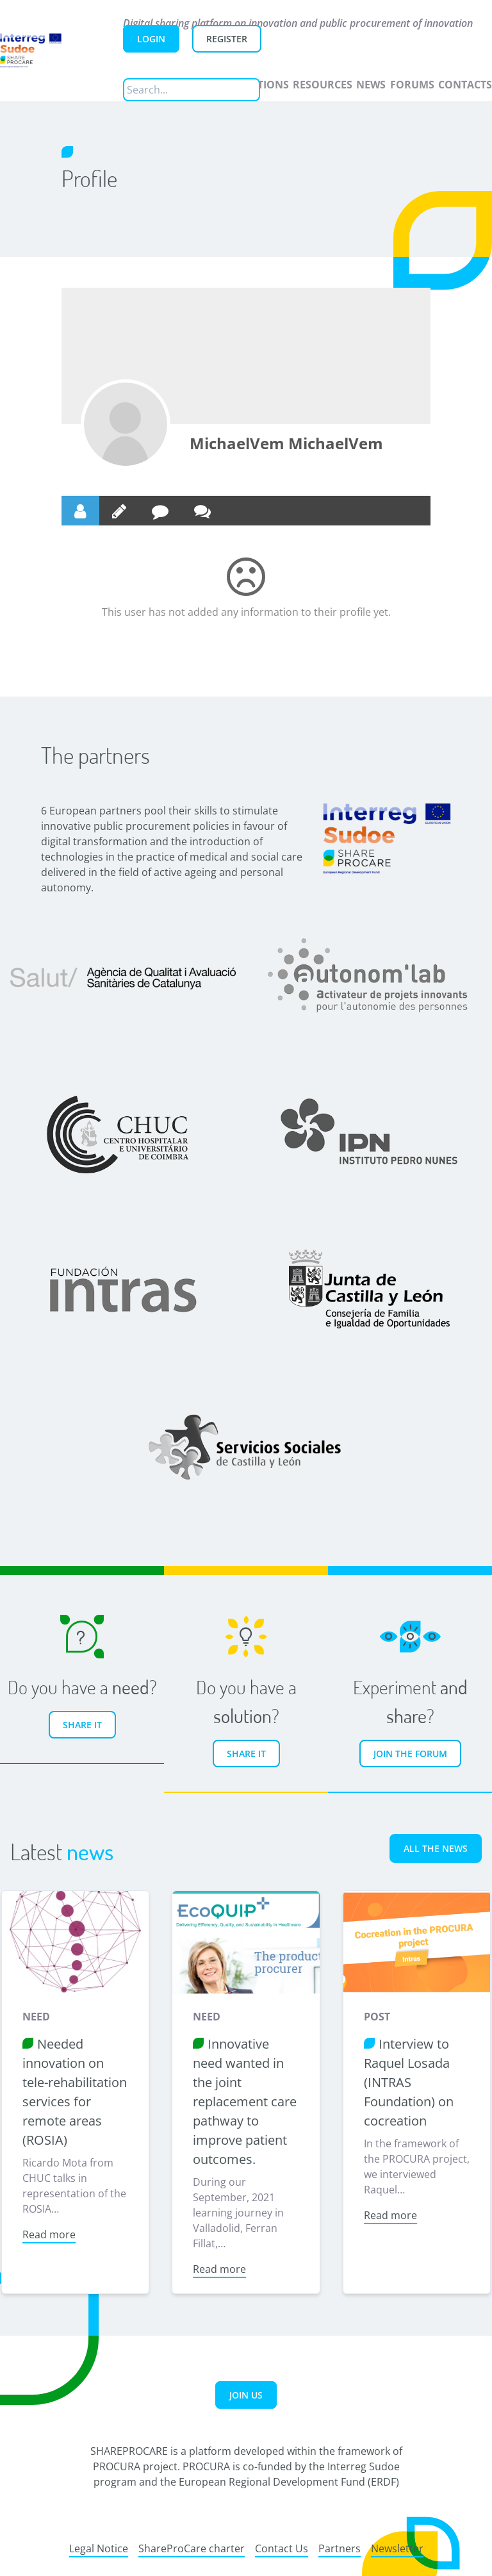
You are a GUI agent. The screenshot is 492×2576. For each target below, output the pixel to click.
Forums (412, 85)
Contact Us (281, 2546)
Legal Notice (98, 2546)
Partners (339, 2546)
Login (151, 39)
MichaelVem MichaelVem (286, 443)
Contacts (465, 85)
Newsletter (397, 2546)
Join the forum (410, 1753)
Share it (82, 1725)
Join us (246, 2393)
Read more (47, 2233)
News (371, 85)
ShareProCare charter (191, 2546)
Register (226, 39)
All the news (436, 1848)
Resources (322, 85)
